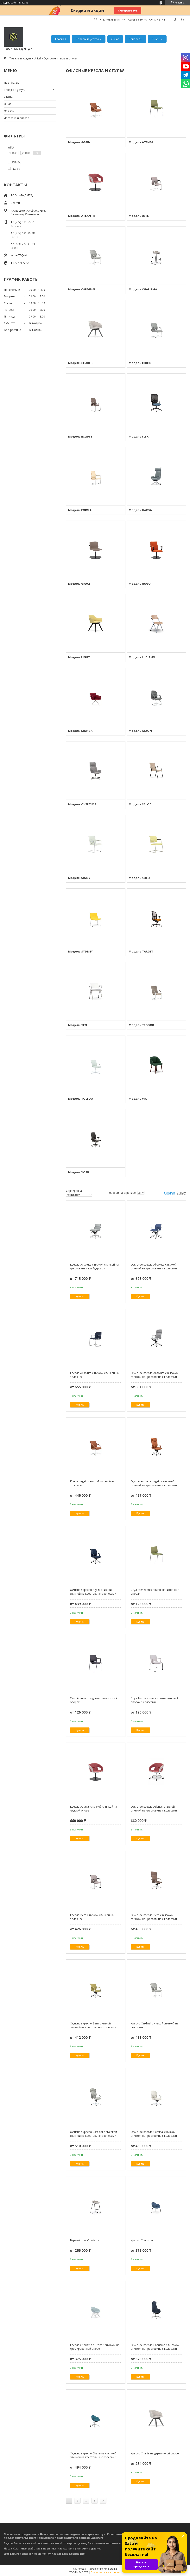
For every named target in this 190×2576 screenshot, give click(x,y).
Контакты (135, 39)
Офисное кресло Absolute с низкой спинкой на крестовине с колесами (154, 1266)
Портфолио (11, 82)
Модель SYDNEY (80, 951)
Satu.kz (112, 2568)
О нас (115, 39)
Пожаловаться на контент (106, 2572)
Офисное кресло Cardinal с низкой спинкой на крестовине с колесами (154, 2134)
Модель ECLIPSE (80, 436)
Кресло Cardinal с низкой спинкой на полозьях (154, 2025)
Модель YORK (78, 1172)
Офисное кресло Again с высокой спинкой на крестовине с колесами (154, 1483)
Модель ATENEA (141, 142)
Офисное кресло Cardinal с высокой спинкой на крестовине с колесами (93, 2134)
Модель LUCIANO (142, 657)
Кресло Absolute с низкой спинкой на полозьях (94, 1375)
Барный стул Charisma (84, 2240)
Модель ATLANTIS (82, 216)
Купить (80, 1296)
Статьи (8, 97)
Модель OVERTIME (82, 804)
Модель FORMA (80, 510)
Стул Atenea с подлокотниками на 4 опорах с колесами (154, 1700)
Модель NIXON (140, 731)
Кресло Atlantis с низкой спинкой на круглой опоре (93, 1808)
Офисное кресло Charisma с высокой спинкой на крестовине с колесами (155, 2347)
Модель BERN (139, 216)
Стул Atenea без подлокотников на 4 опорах (155, 1591)
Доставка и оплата (16, 118)
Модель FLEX (139, 436)
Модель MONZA (80, 731)
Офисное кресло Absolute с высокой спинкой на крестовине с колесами (155, 1375)
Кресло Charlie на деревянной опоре (155, 2453)
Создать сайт (8, 2)
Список (181, 1192)
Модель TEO (77, 1025)
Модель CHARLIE (80, 363)
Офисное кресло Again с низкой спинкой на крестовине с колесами (93, 1591)
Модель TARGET (141, 951)
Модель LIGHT (79, 657)
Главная (60, 39)
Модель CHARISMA (143, 289)
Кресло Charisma (142, 2240)
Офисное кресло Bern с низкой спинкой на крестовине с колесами (93, 2025)
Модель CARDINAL (82, 289)
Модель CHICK (140, 363)
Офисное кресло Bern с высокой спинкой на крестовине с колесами (154, 1917)
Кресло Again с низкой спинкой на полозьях (92, 1483)
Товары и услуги (87, 39)
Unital (37, 58)
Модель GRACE (79, 583)
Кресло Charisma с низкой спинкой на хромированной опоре (94, 2347)
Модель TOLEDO (80, 1098)
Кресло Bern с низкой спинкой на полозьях (92, 1917)
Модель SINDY (79, 878)
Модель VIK (138, 1098)
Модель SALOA (140, 804)
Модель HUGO (140, 583)
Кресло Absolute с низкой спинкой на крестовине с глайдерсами (94, 1266)
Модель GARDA (140, 510)
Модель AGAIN (79, 142)
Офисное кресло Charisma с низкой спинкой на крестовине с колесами (93, 2455)
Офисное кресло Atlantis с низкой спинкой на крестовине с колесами (154, 1808)
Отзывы (9, 111)
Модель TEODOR (141, 1025)
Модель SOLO (139, 878)
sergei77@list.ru (20, 255)
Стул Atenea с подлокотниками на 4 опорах (93, 1700)
